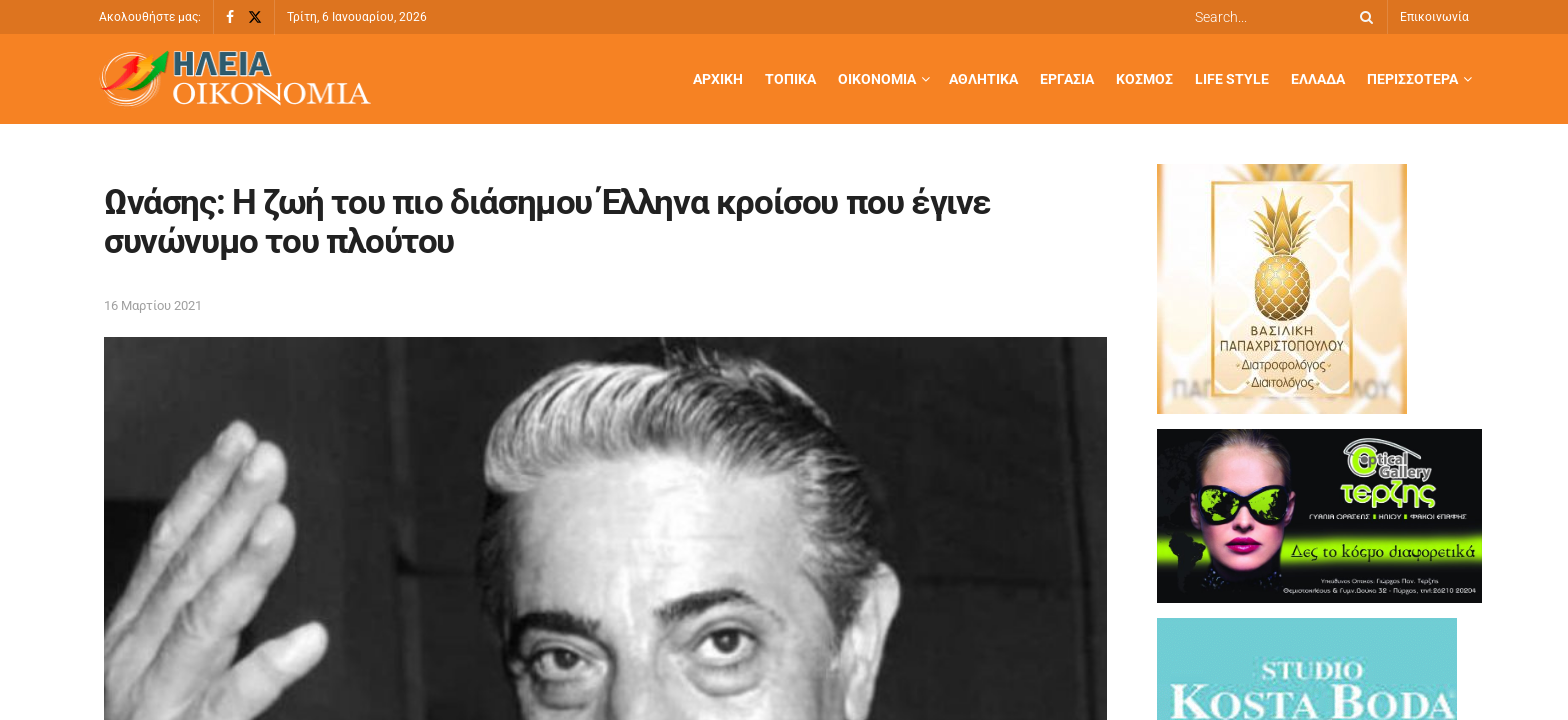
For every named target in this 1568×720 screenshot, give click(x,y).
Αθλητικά (983, 79)
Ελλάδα (1318, 79)
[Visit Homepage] (235, 79)
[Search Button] (1363, 17)
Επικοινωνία (1434, 17)
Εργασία (1067, 79)
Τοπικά (790, 79)
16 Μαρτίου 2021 (153, 305)
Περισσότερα (1412, 79)
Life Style (1232, 79)
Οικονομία (877, 79)
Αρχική (718, 79)
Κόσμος (1144, 79)
